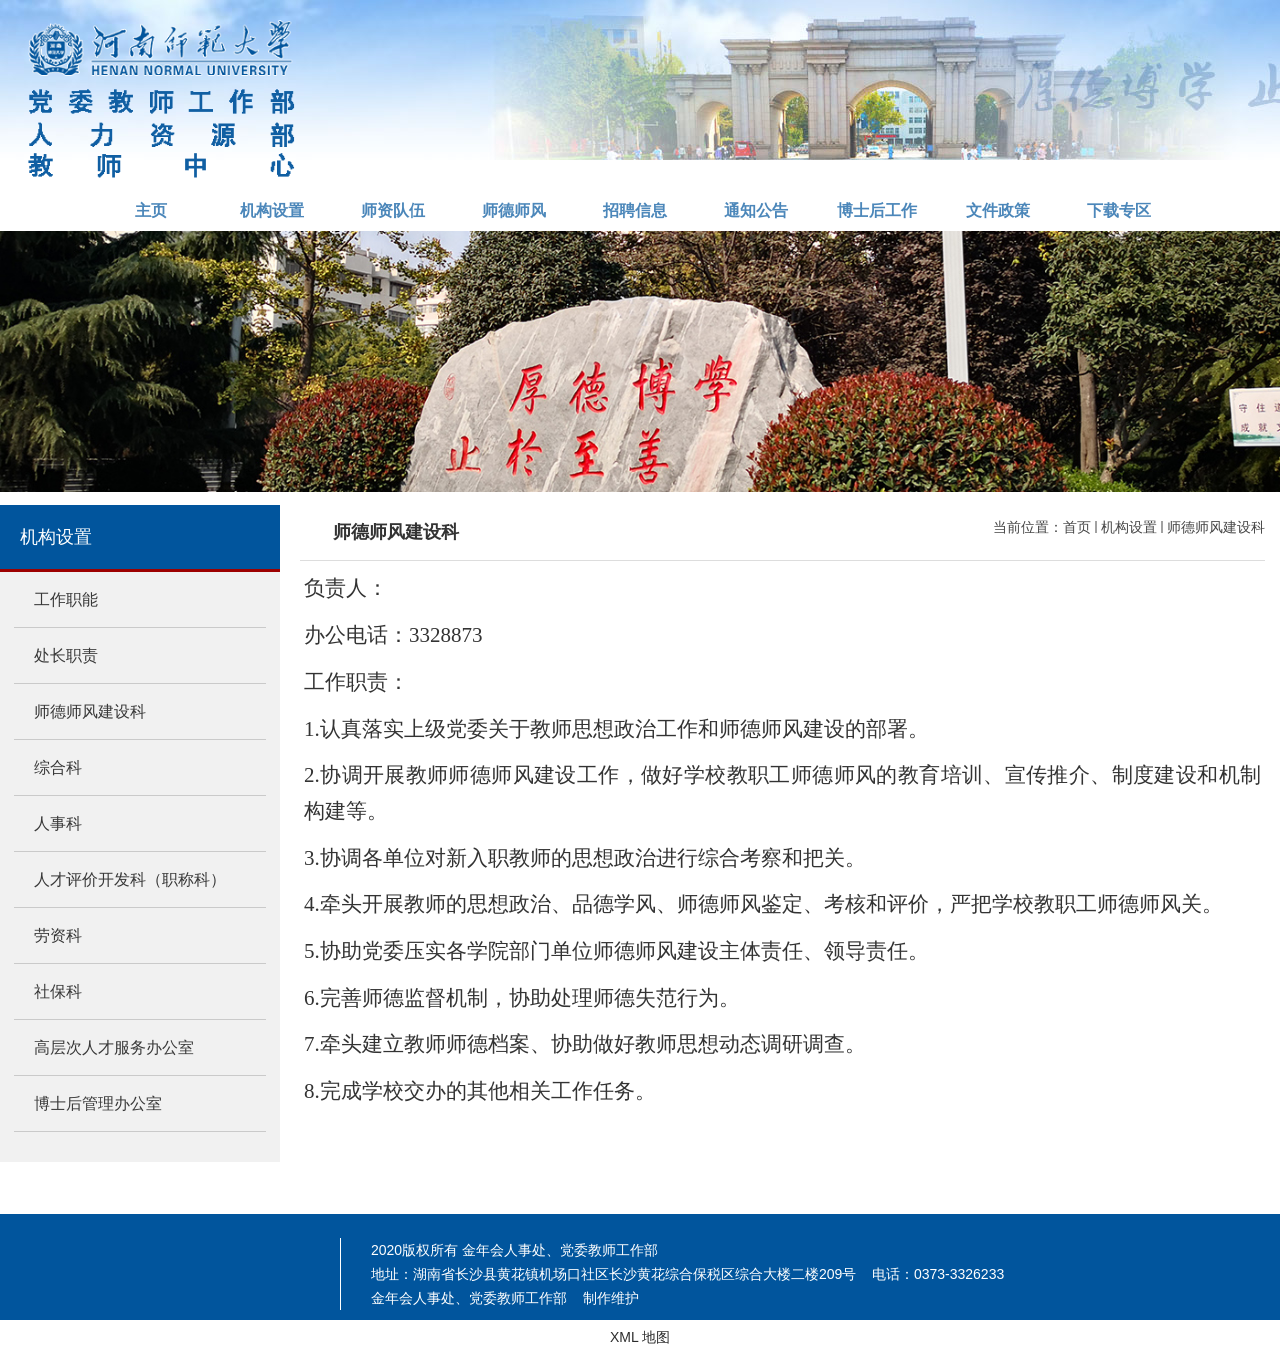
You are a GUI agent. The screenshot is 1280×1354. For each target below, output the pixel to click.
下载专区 (1119, 210)
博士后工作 (877, 210)
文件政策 (998, 210)
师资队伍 (393, 210)
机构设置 (272, 210)
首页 (1077, 527)
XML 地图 (640, 1337)
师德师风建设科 (1216, 527)
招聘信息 (635, 210)
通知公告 (756, 210)
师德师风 (514, 210)
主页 (151, 210)
